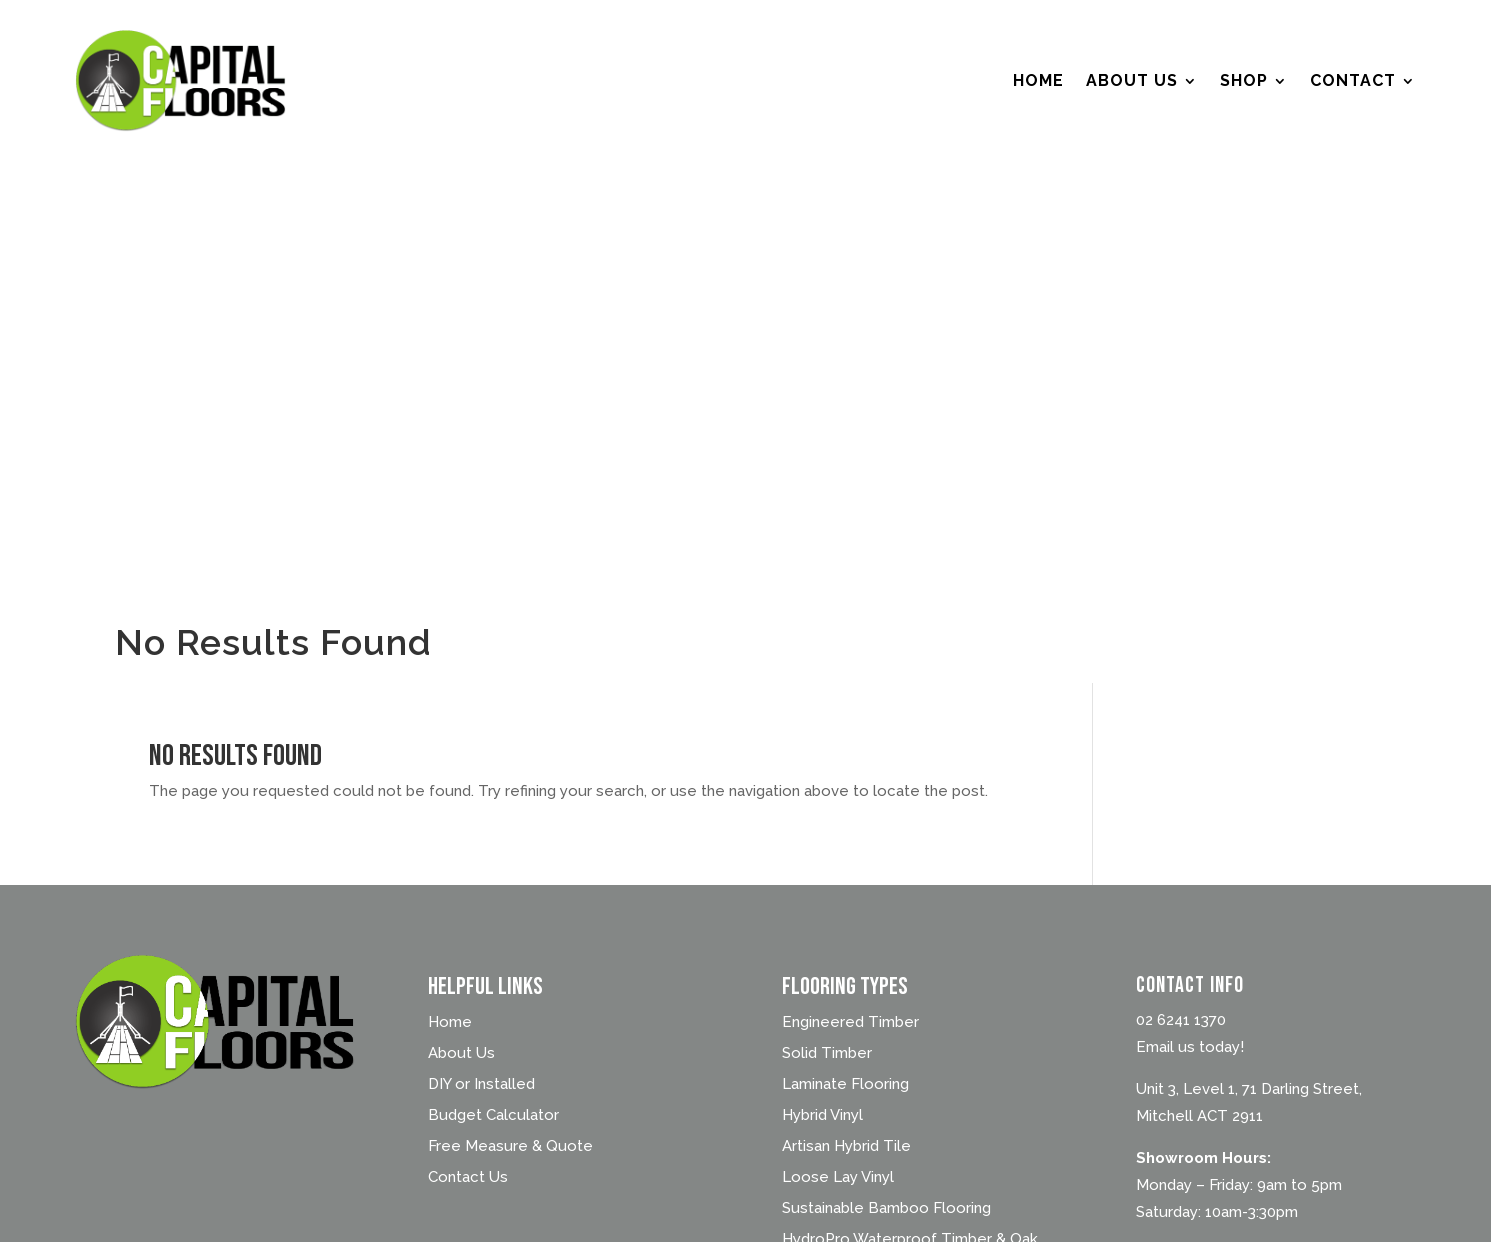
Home (1038, 80)
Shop (1244, 80)
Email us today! (1190, 1047)
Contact (1353, 80)
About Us (1132, 80)
